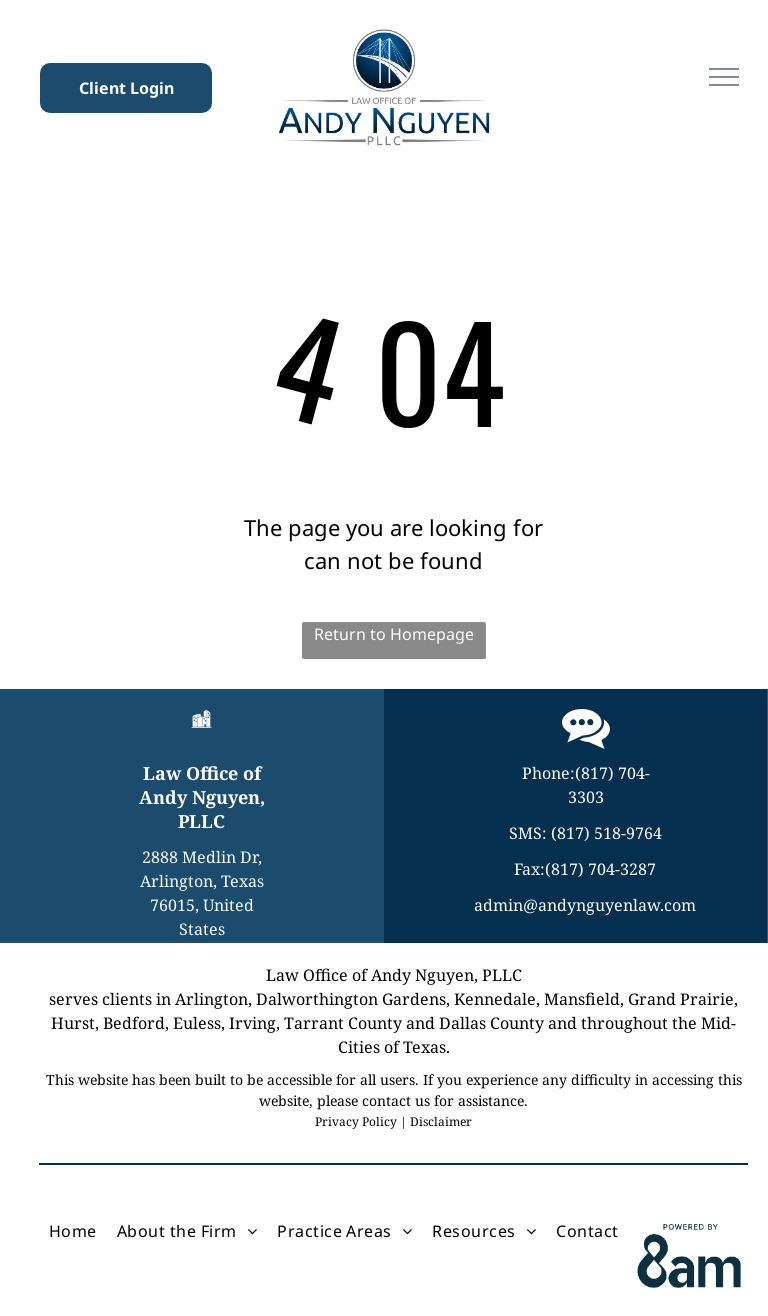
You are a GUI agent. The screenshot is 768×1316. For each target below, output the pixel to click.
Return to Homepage (394, 634)
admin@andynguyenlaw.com (585, 905)
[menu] (724, 77)
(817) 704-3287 (600, 869)
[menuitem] (73, 1231)
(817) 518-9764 (606, 833)
